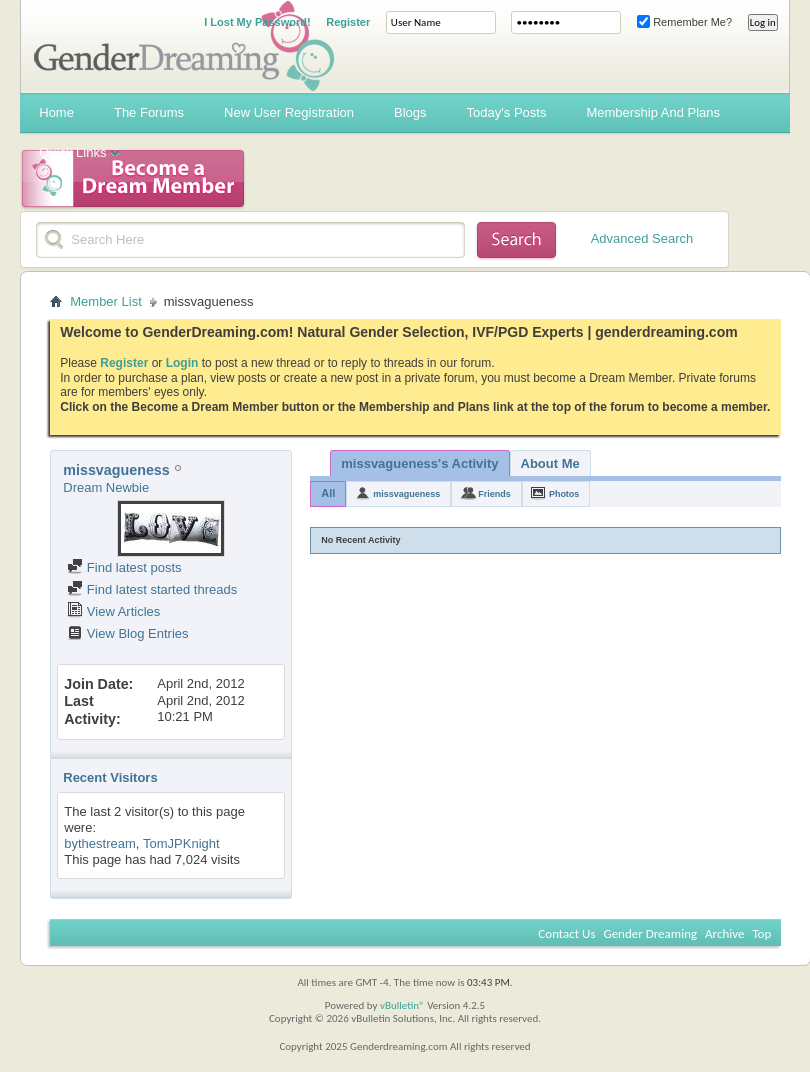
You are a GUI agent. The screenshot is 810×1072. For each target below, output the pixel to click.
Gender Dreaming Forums (184, 46)
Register (348, 22)
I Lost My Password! (257, 22)
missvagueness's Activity (419, 463)
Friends (494, 494)
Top (761, 933)
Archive (724, 933)
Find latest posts (124, 567)
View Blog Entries (127, 633)
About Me (550, 463)
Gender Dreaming (650, 933)
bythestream (100, 843)
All (328, 493)
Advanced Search (642, 238)
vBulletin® (402, 1005)
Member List (106, 301)
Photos (564, 494)
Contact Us (566, 933)
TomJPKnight (181, 843)
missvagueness (406, 494)
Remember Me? (684, 22)
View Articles (113, 611)
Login (182, 363)
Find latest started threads (152, 589)
